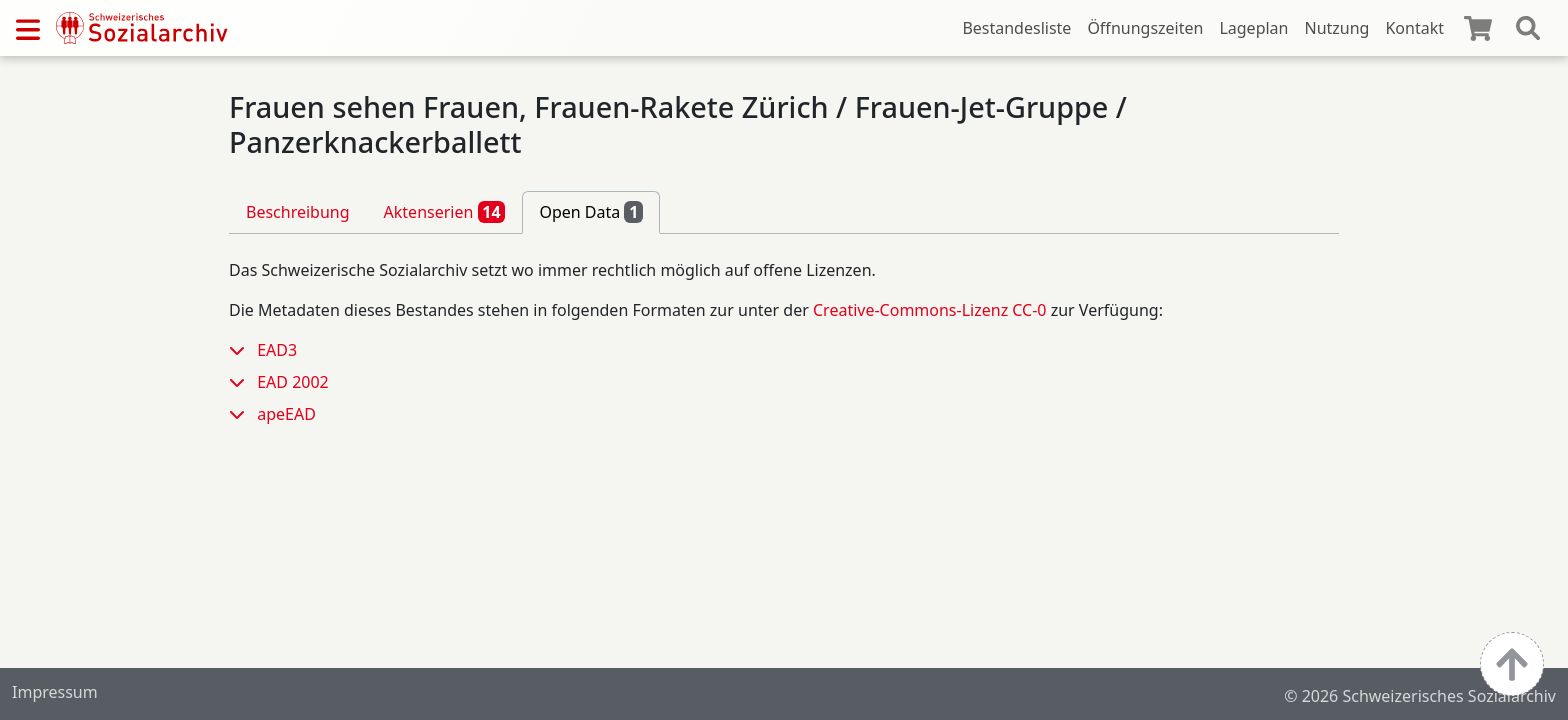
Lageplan (1253, 28)
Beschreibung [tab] (298, 212)
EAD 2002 (293, 382)
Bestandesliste (1016, 28)
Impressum (55, 692)
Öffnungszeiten (1145, 28)
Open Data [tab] (591, 212)
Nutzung (1336, 28)
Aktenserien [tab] (445, 212)
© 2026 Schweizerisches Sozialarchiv (1420, 696)
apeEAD (286, 414)
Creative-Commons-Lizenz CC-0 (930, 310)
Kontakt (1414, 28)
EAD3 (277, 350)
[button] (243, 350)
